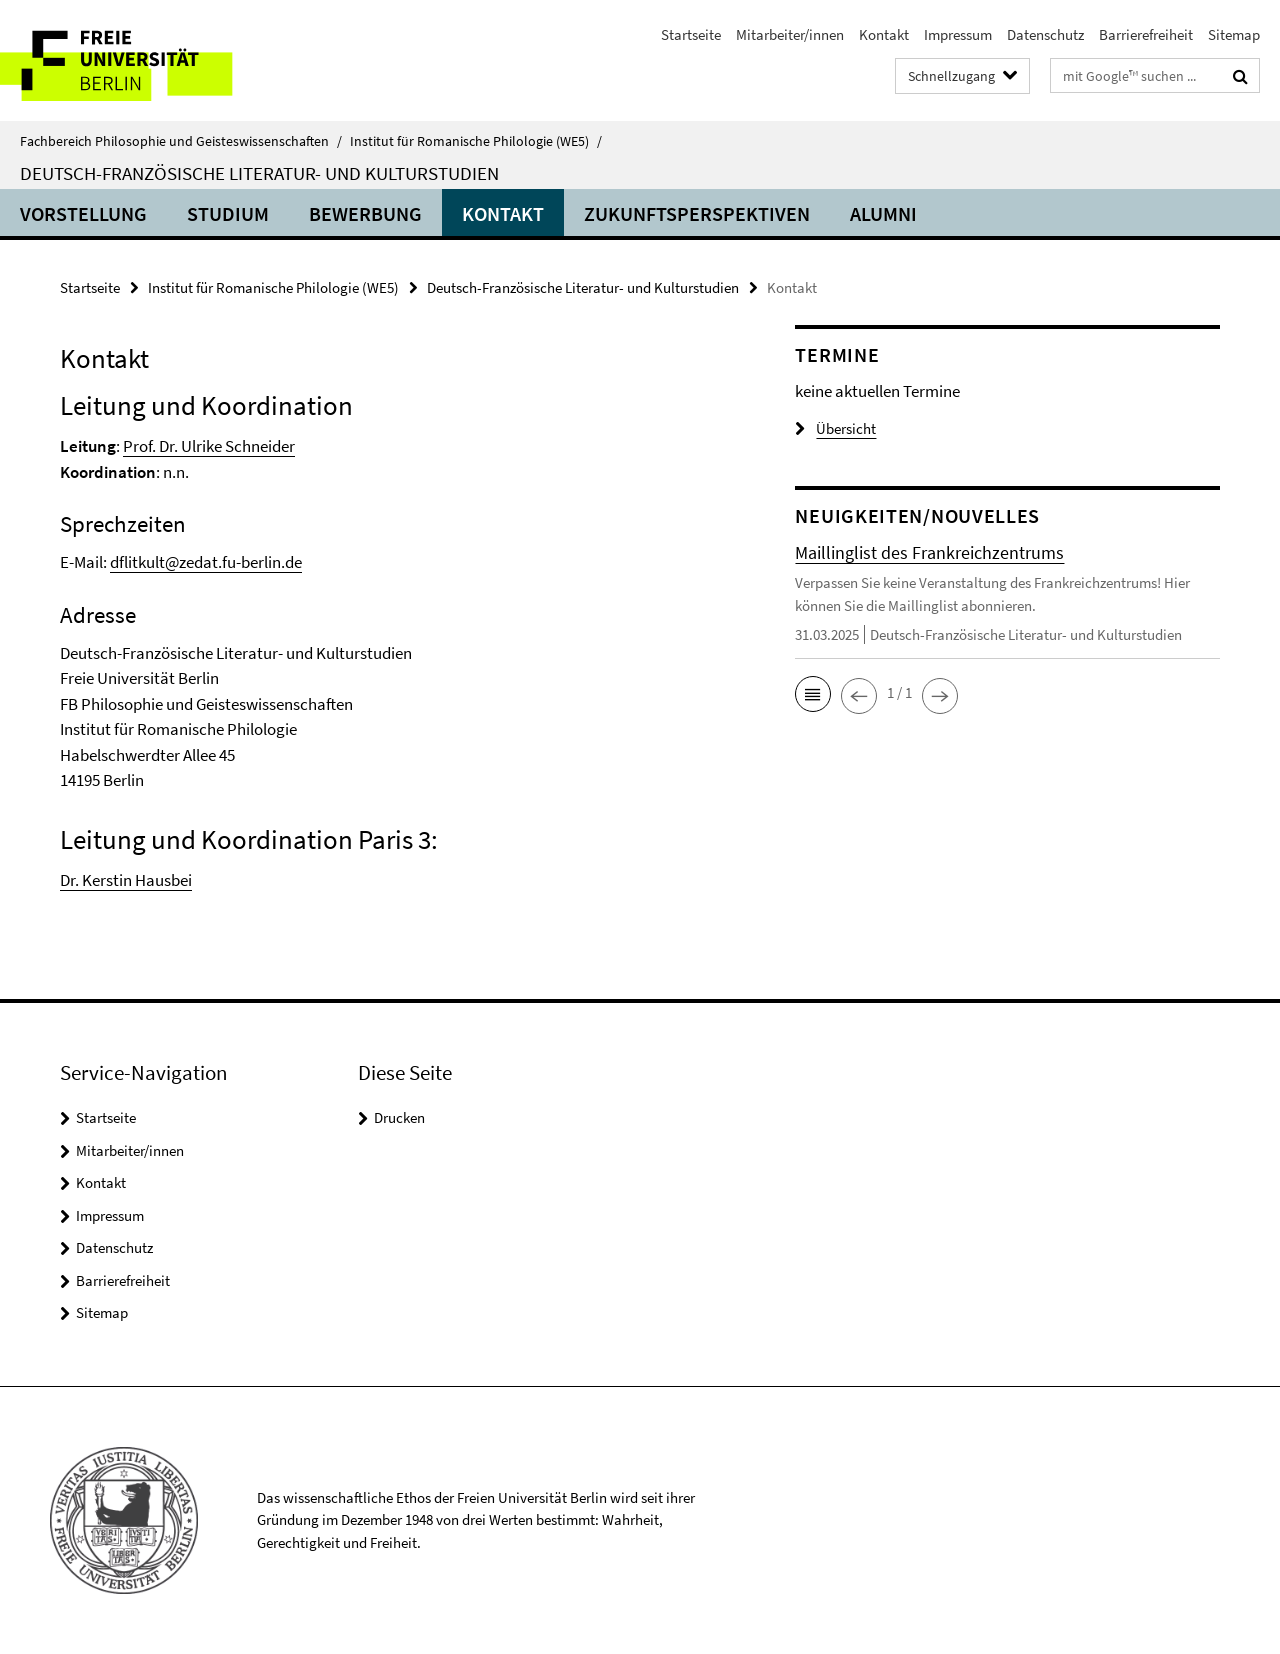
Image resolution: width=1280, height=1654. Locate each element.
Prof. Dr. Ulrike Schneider (209, 446)
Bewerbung (365, 213)
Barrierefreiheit (1146, 34)
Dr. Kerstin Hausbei (126, 880)
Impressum (958, 34)
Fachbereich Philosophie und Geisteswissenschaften (181, 141)
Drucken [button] (399, 1117)
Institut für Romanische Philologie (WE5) (476, 141)
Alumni (883, 213)
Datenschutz (1045, 34)
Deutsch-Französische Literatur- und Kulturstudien (259, 173)
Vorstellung (83, 213)
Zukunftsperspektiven (697, 213)
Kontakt (884, 34)
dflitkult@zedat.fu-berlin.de (206, 562)
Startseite (691, 34)
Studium (228, 213)
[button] (813, 694)
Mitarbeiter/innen (790, 34)
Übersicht (835, 428)
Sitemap (1234, 34)
